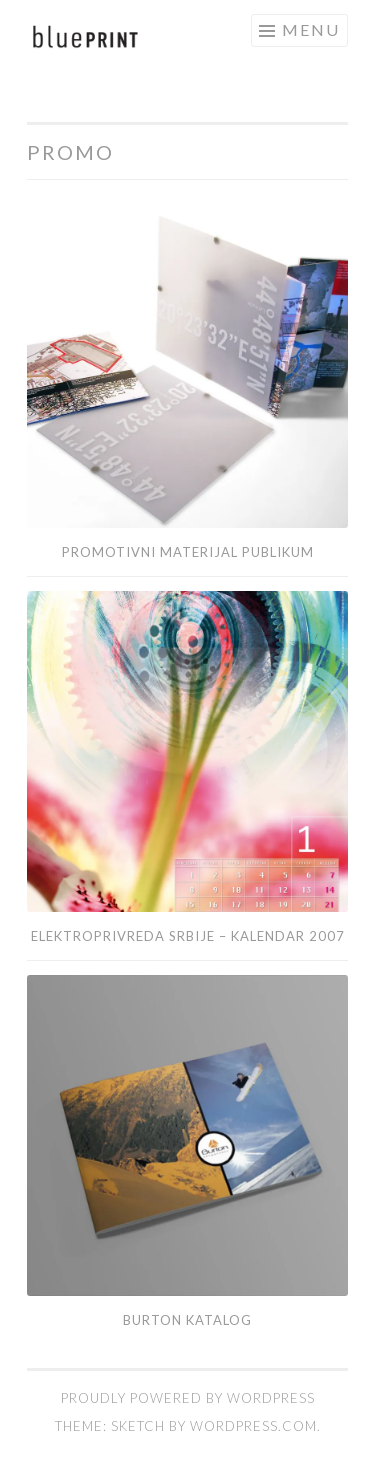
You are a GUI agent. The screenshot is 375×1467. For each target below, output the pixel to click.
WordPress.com (253, 1426)
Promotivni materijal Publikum (188, 552)
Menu (311, 29)
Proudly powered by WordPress (188, 1398)
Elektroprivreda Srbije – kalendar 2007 (188, 936)
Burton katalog (187, 1320)
